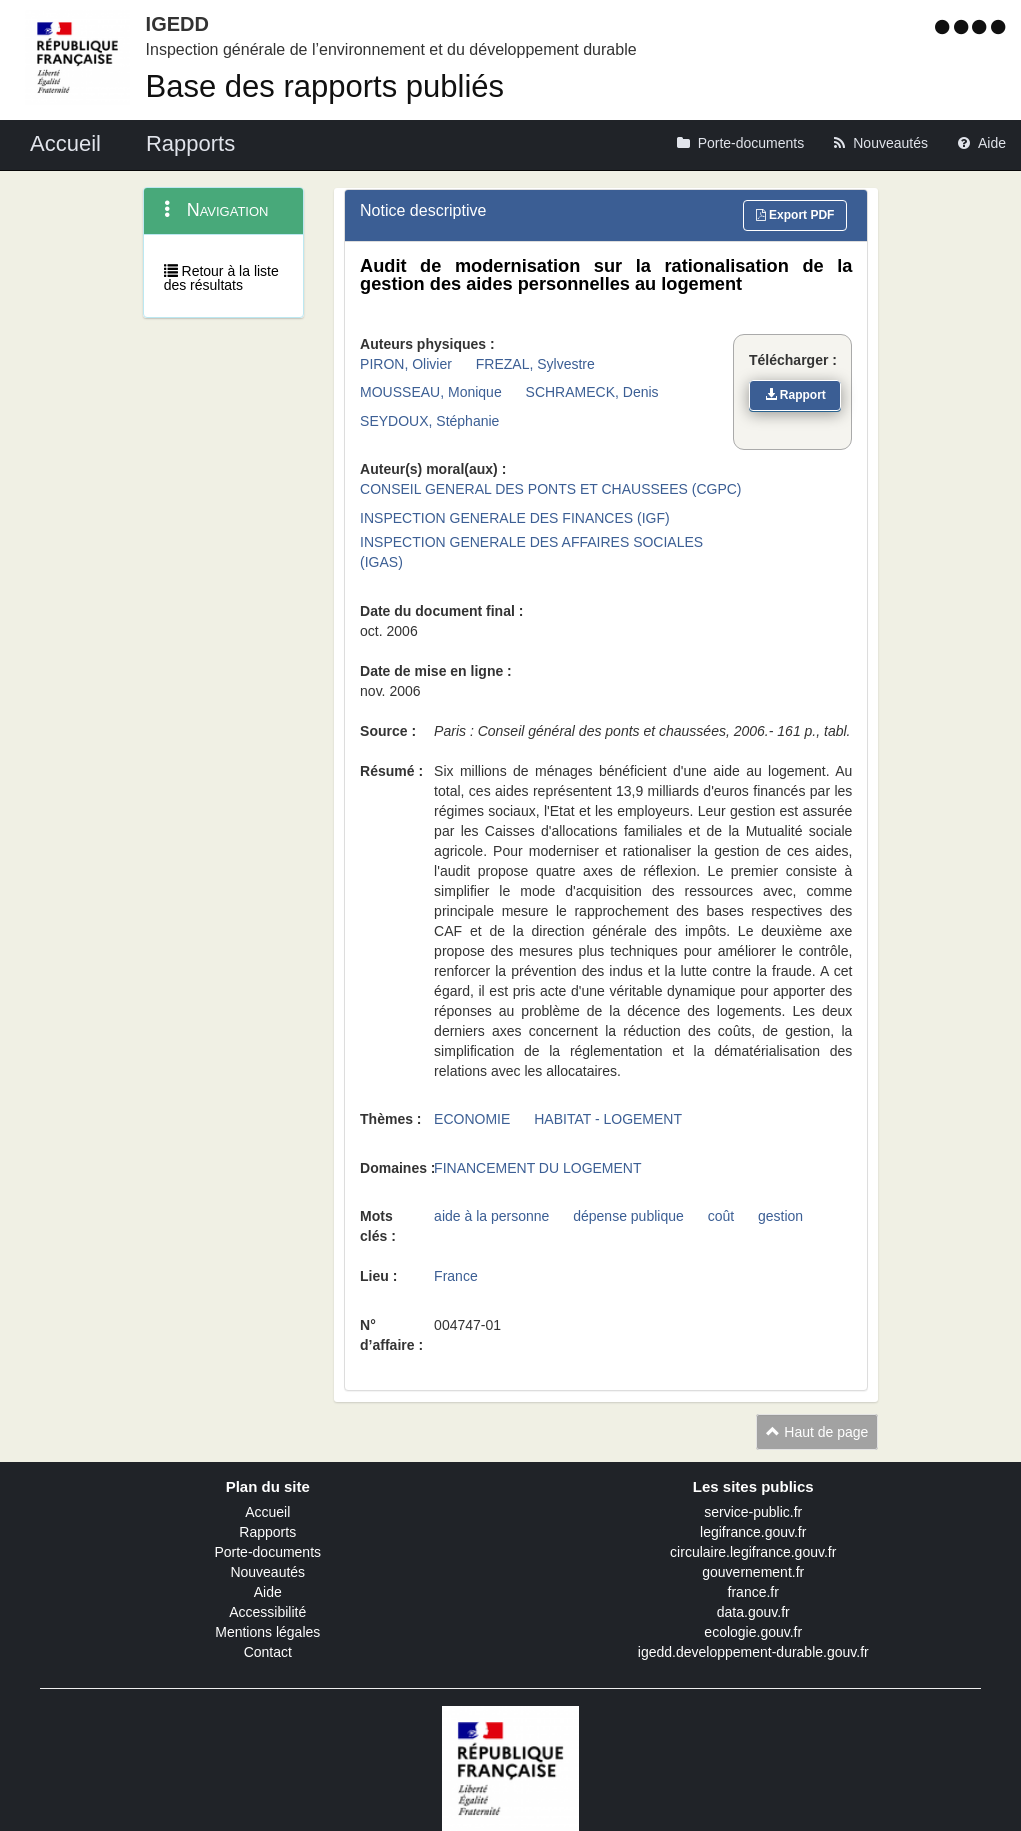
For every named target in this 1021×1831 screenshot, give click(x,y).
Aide (268, 1592)
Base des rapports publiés (325, 86)
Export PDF (795, 215)
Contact (268, 1652)
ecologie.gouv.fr (753, 1632)
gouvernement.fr (753, 1572)
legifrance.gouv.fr (753, 1532)
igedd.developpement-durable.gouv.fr (753, 1652)
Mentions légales (267, 1632)
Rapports (267, 1532)
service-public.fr (753, 1512)
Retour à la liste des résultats (221, 278)
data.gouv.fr (753, 1612)
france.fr (753, 1592)
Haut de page (817, 1432)
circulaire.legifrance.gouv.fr (753, 1552)
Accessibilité (267, 1612)
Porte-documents (267, 1552)
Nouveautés (267, 1572)
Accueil (267, 1512)
